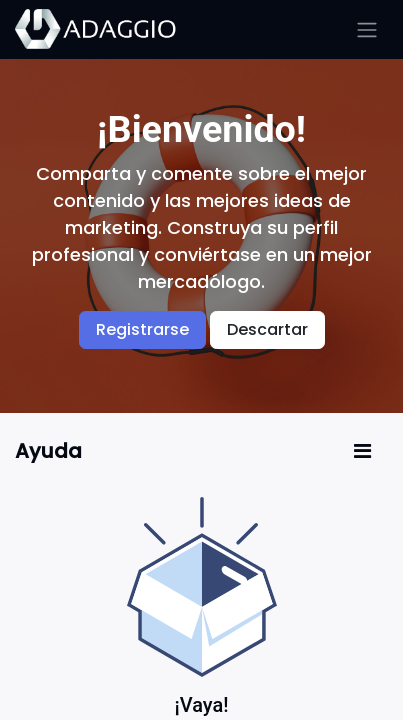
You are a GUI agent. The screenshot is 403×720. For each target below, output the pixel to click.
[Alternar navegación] (367, 29)
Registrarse (142, 329)
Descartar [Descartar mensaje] (267, 329)
